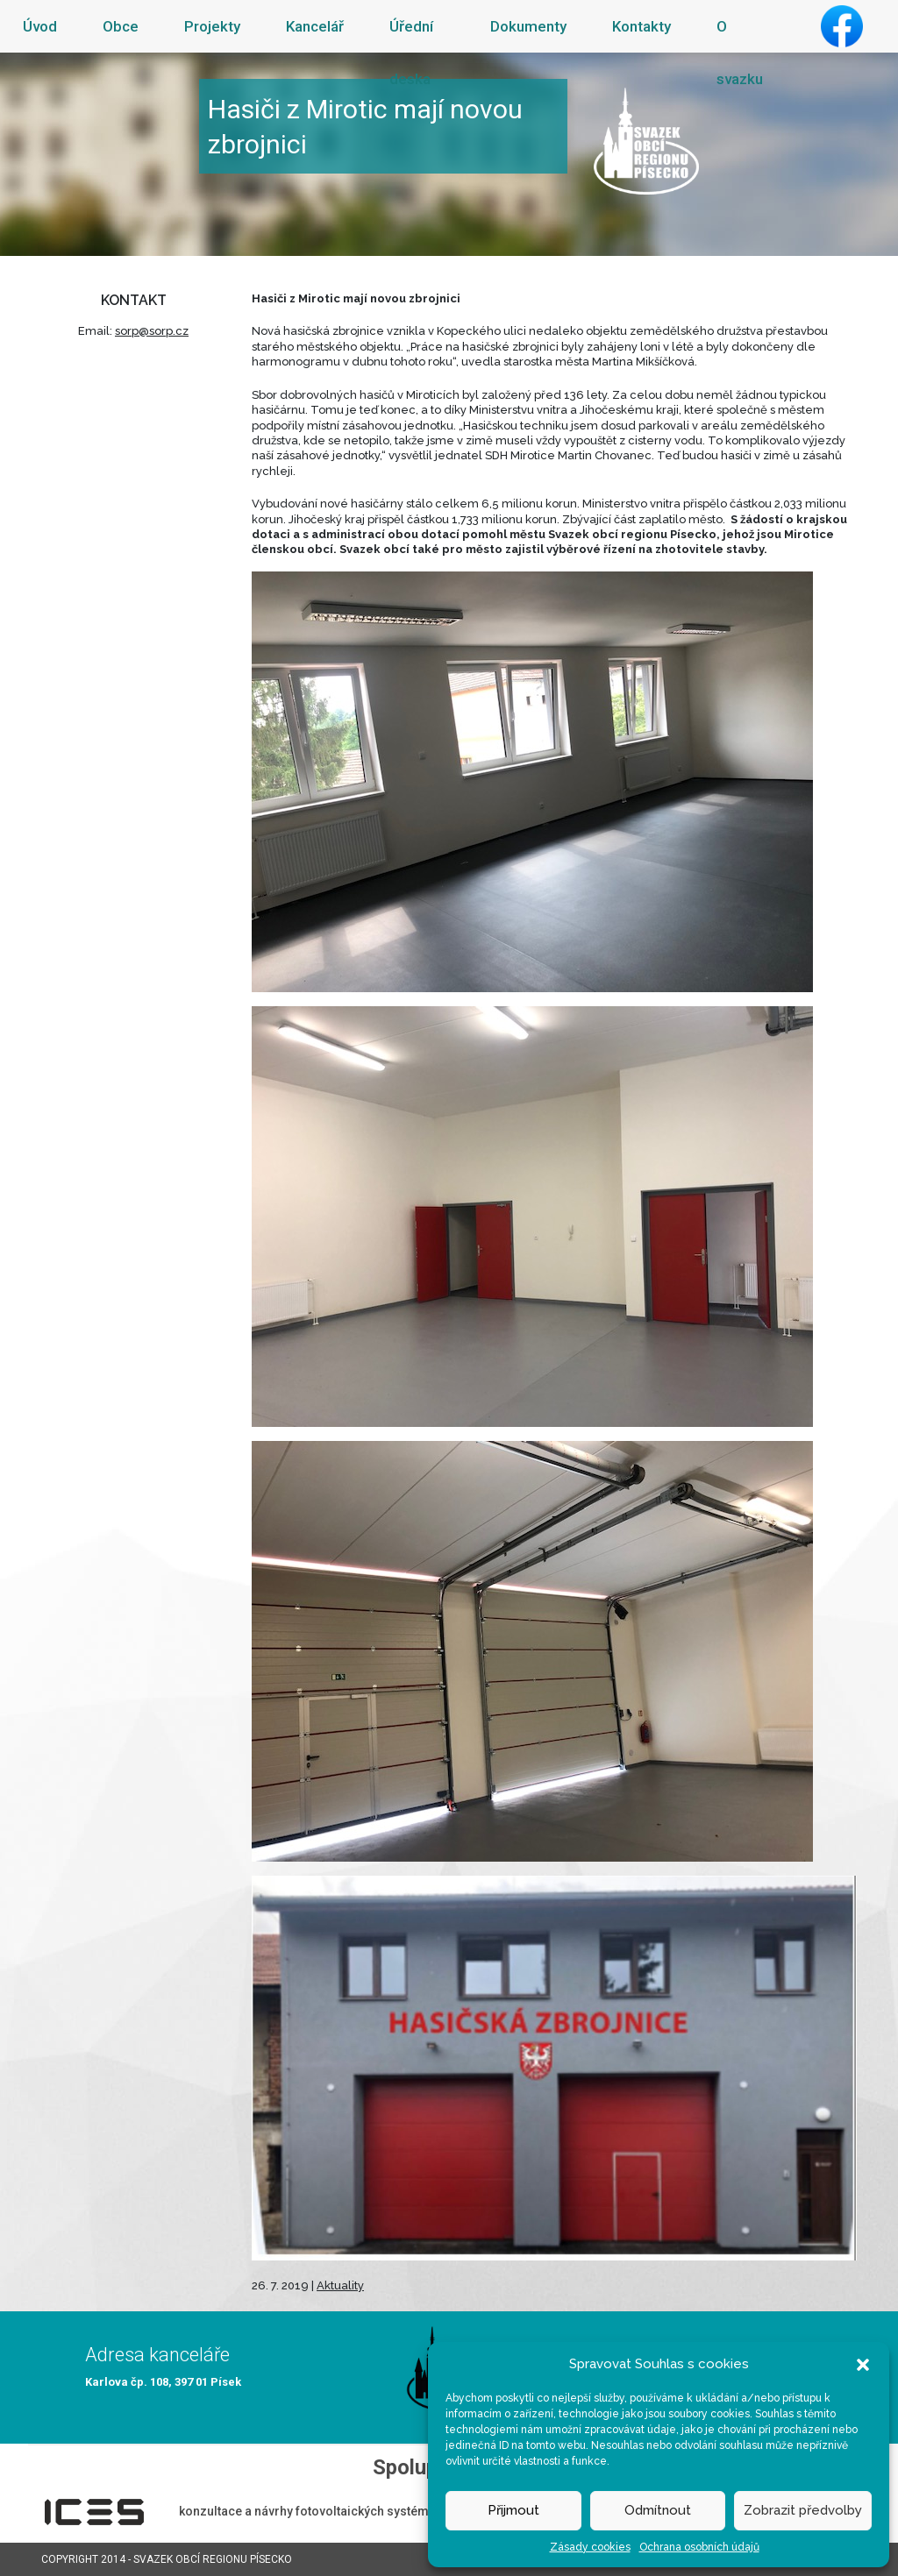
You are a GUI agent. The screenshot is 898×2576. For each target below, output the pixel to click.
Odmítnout (657, 2510)
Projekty (212, 26)
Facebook (842, 26)
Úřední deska (411, 53)
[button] (863, 2364)
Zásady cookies (590, 2547)
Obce (121, 26)
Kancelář (315, 26)
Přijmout (513, 2510)
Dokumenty (528, 26)
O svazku (739, 53)
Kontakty (641, 26)
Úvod (40, 26)
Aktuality (340, 2285)
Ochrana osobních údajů (699, 2547)
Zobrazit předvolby (803, 2510)
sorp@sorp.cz (152, 330)
